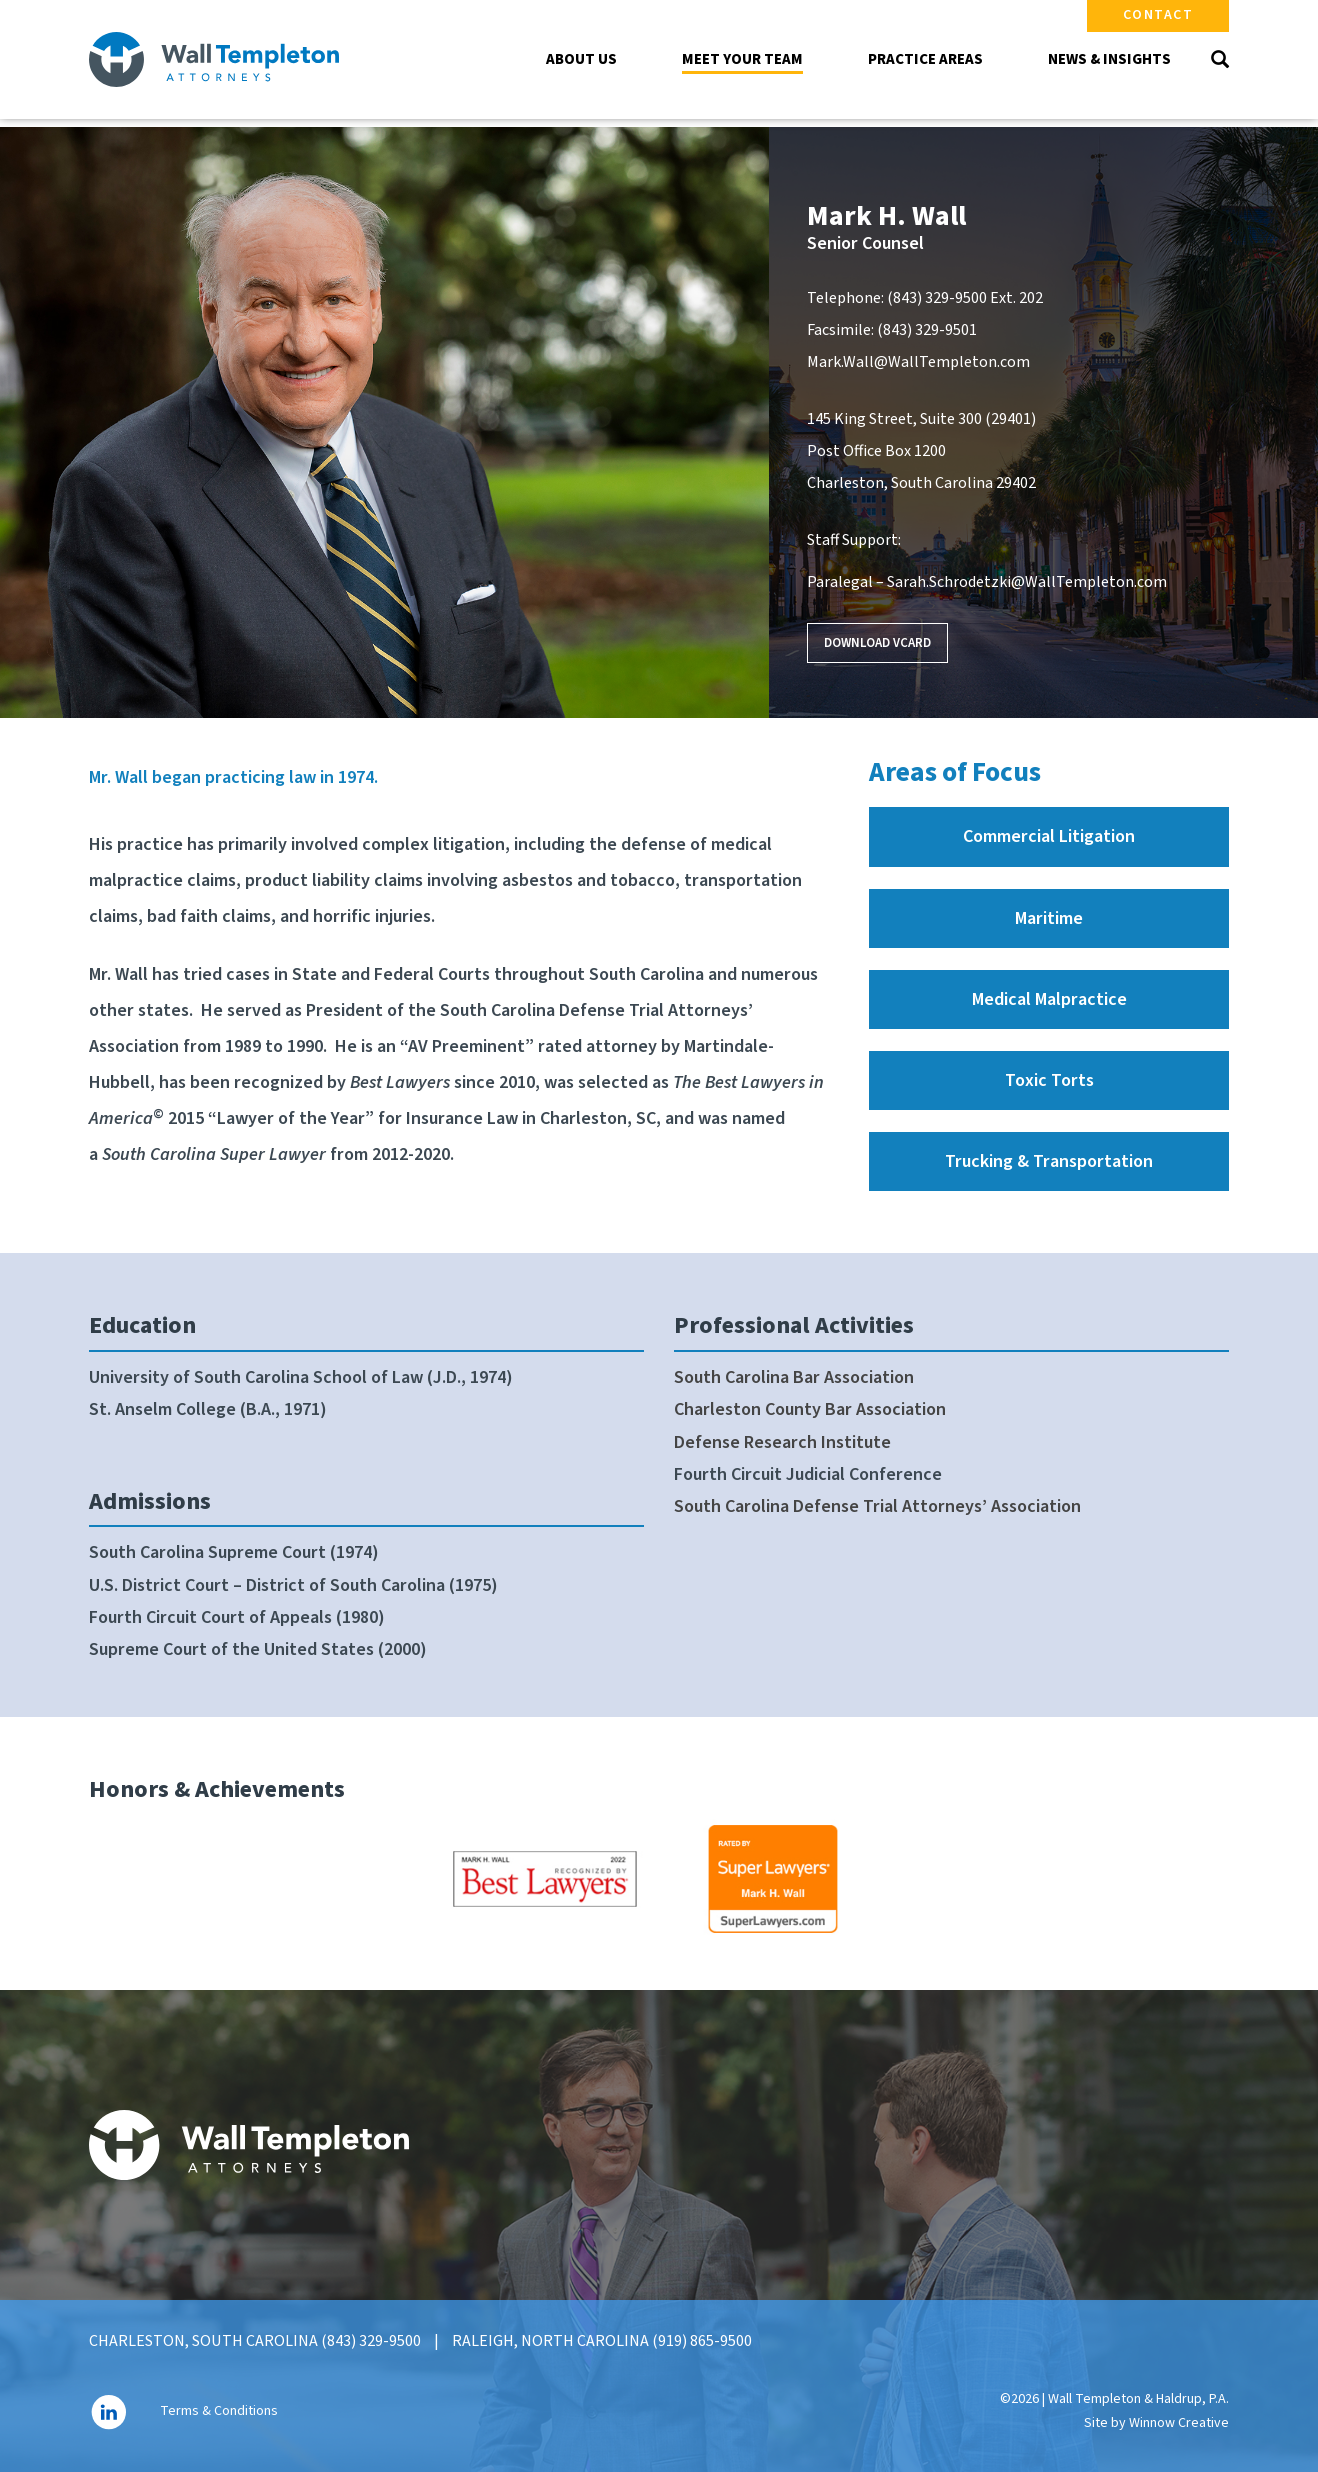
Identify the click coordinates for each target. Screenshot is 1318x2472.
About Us (581, 59)
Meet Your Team (742, 59)
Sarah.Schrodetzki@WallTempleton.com (1027, 582)
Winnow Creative (1179, 2423)
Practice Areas (925, 59)
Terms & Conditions (219, 2412)
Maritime (1049, 918)
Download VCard (877, 643)
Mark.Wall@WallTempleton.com (918, 362)
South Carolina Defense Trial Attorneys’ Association (877, 1506)
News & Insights (1109, 59)
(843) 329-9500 (937, 298)
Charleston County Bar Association (810, 1409)
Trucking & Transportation (1049, 1161)
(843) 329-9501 (927, 330)
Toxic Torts (1049, 1080)
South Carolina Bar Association (794, 1377)
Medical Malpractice (1049, 999)
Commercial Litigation (1049, 836)
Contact (1158, 15)
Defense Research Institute (782, 1442)
